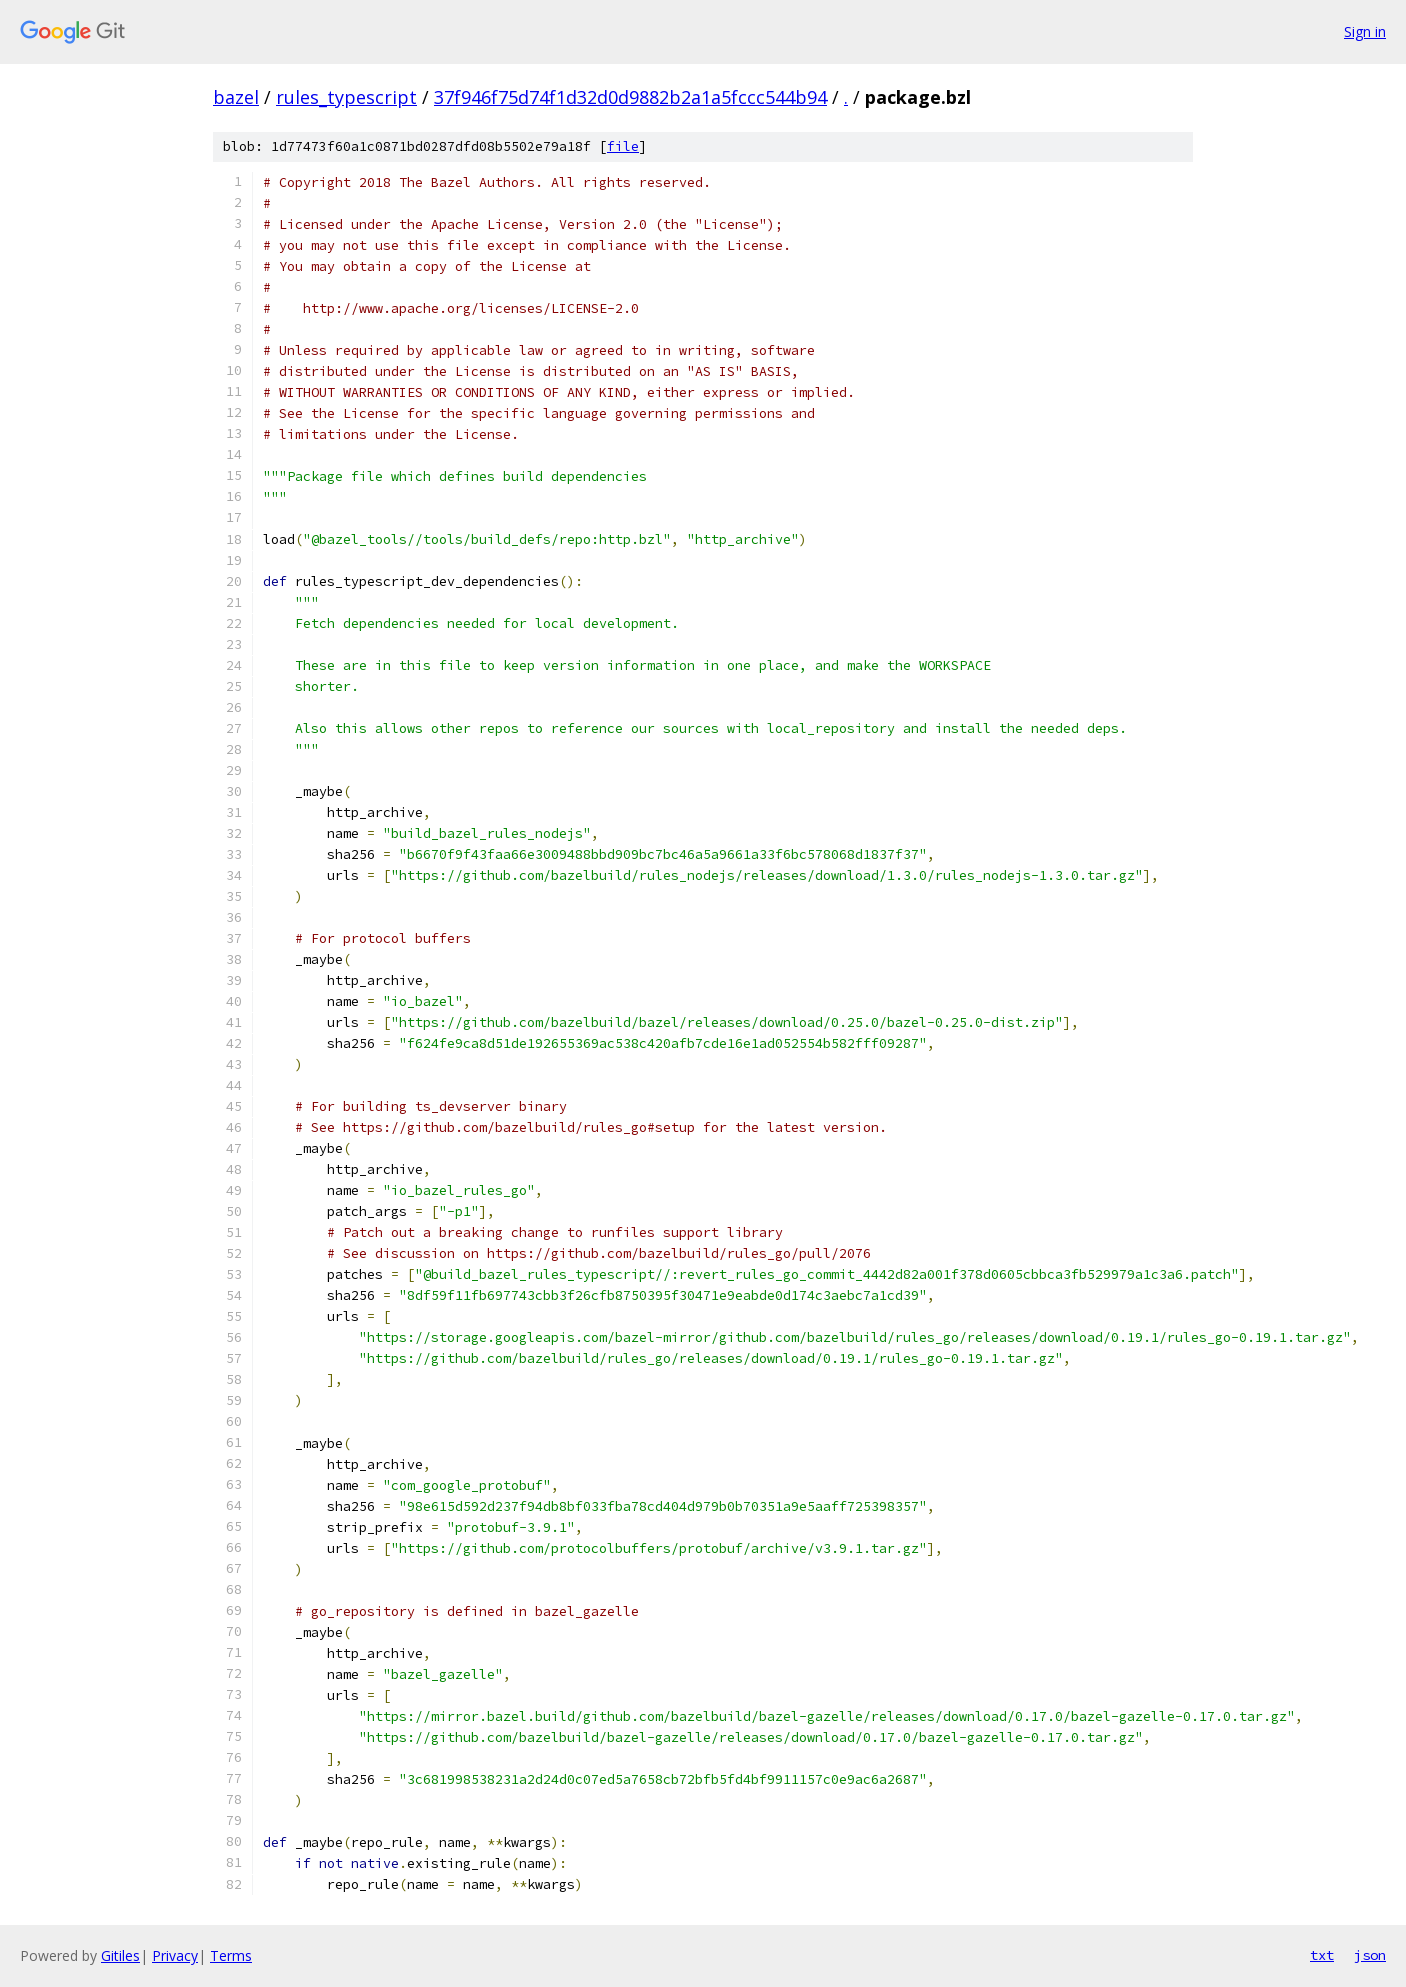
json (1370, 1955)
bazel (236, 97)
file (623, 146)
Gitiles (120, 1955)
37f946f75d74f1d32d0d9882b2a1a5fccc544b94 (630, 97)
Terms (231, 1955)
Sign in (1365, 31)
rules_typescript (346, 97)
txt (1322, 1955)
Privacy (175, 1955)
